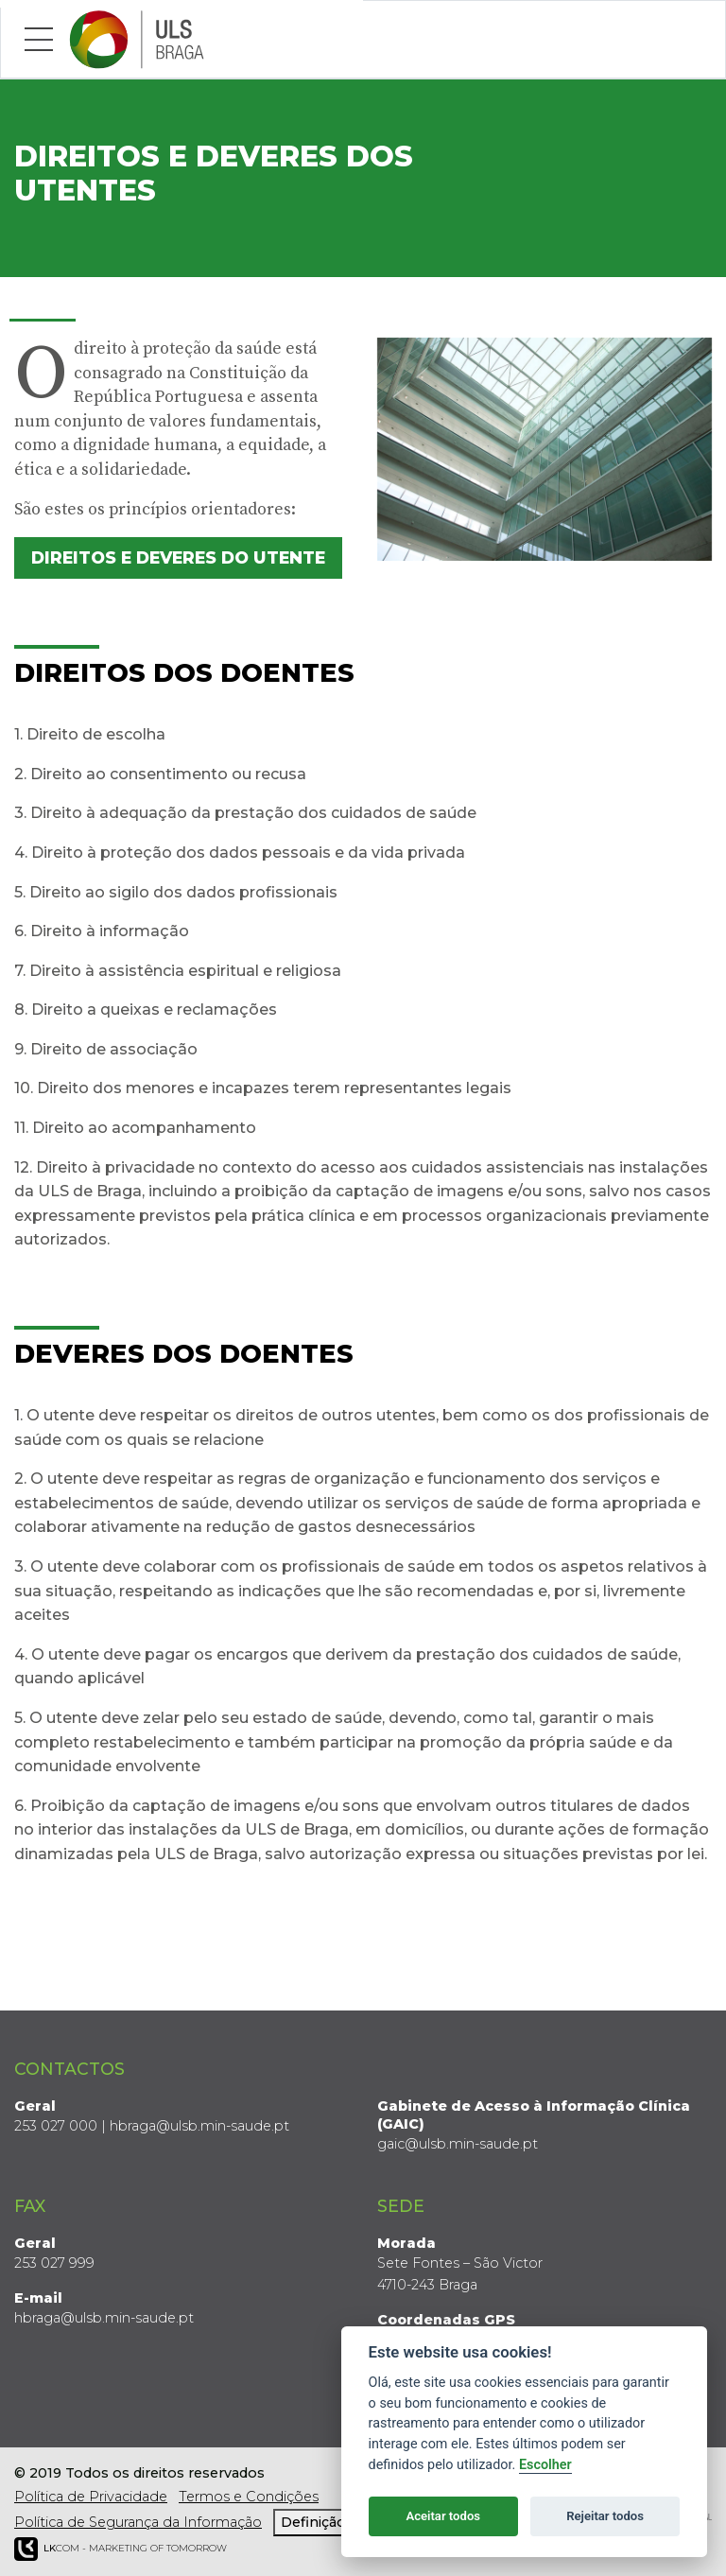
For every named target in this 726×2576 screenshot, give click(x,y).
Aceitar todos (443, 2516)
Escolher (545, 2465)
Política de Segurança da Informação (138, 2522)
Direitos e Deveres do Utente (178, 557)
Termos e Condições (249, 2496)
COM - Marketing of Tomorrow (120, 2549)
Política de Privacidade (90, 2496)
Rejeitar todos (605, 2516)
